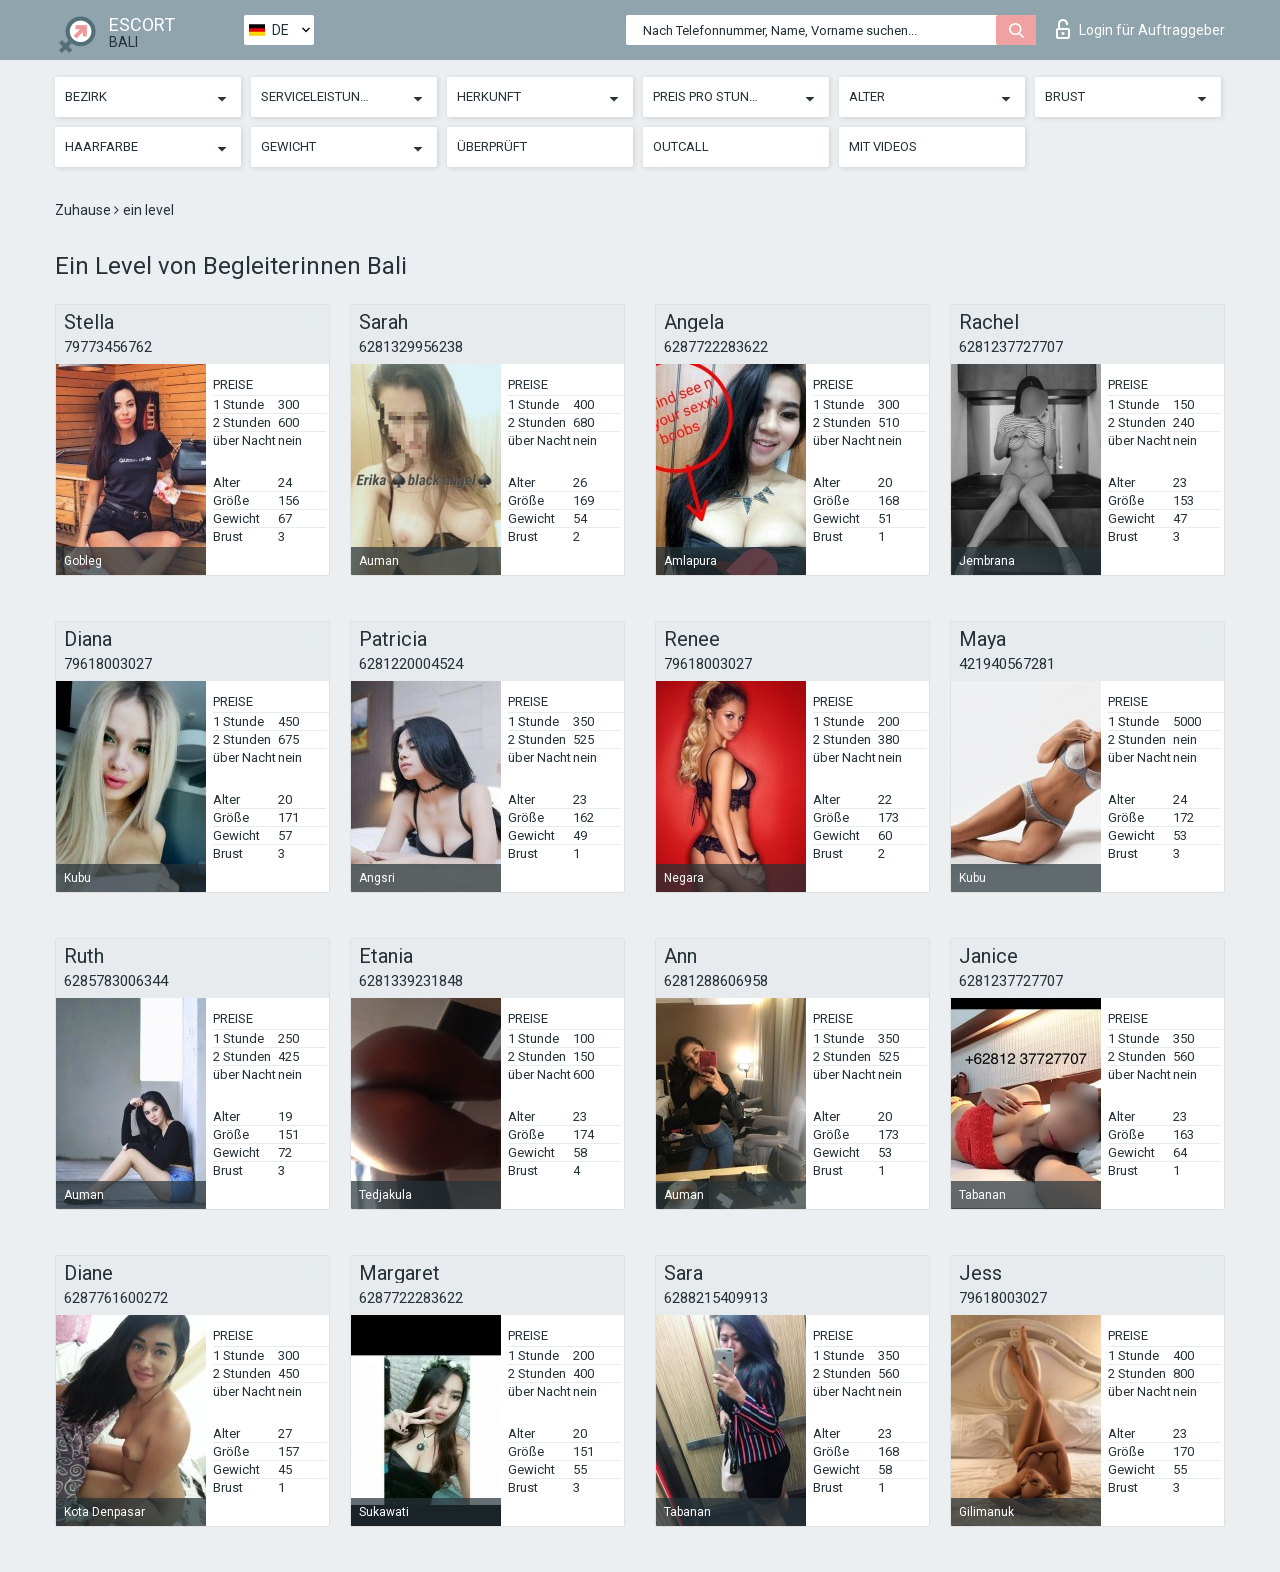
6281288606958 (716, 981)
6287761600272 (116, 1298)
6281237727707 (1011, 347)
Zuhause (84, 210)
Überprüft (492, 146)
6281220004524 (411, 664)
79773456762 (108, 347)
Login (1140, 29)
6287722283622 (716, 347)
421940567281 (1007, 664)
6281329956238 (411, 347)
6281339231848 (411, 981)
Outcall (681, 146)
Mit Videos (883, 146)
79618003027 (108, 664)
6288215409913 (716, 1298)
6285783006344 (116, 981)
